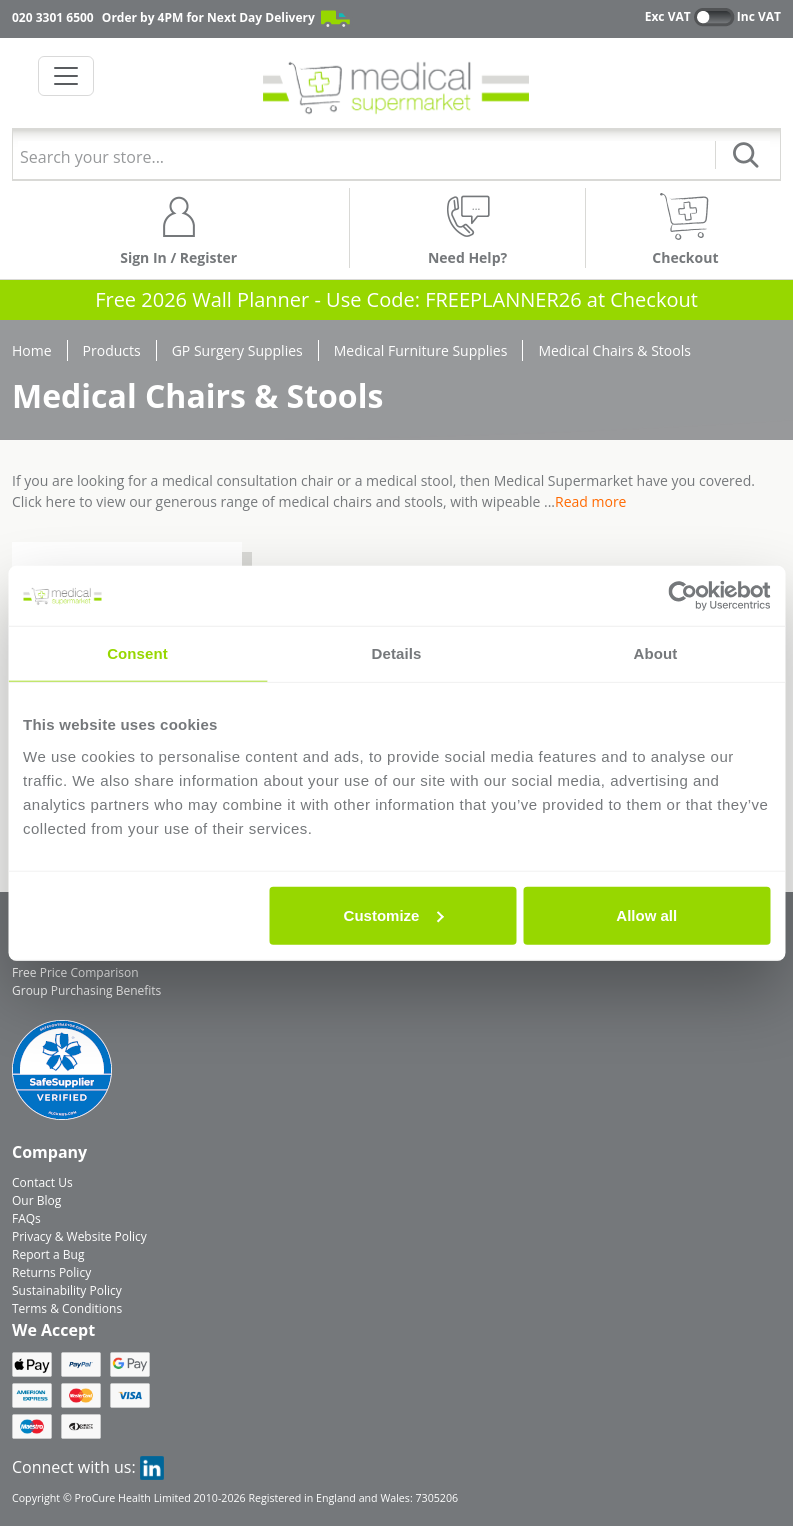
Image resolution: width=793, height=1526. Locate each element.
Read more (590, 501)
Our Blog (36, 1200)
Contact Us (42, 1182)
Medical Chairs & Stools (614, 350)
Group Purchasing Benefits (86, 990)
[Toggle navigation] (66, 76)
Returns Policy (51, 1272)
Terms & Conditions (67, 1308)
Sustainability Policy (67, 1290)
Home (32, 350)
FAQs (26, 1218)
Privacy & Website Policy (79, 1236)
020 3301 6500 (53, 17)
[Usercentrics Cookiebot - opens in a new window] (682, 596)
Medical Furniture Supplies (421, 350)
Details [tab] (397, 653)
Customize (394, 914)
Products (112, 350)
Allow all (646, 914)
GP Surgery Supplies (237, 350)
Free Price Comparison (75, 972)
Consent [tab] (137, 653)
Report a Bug (48, 1254)
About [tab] (656, 653)
